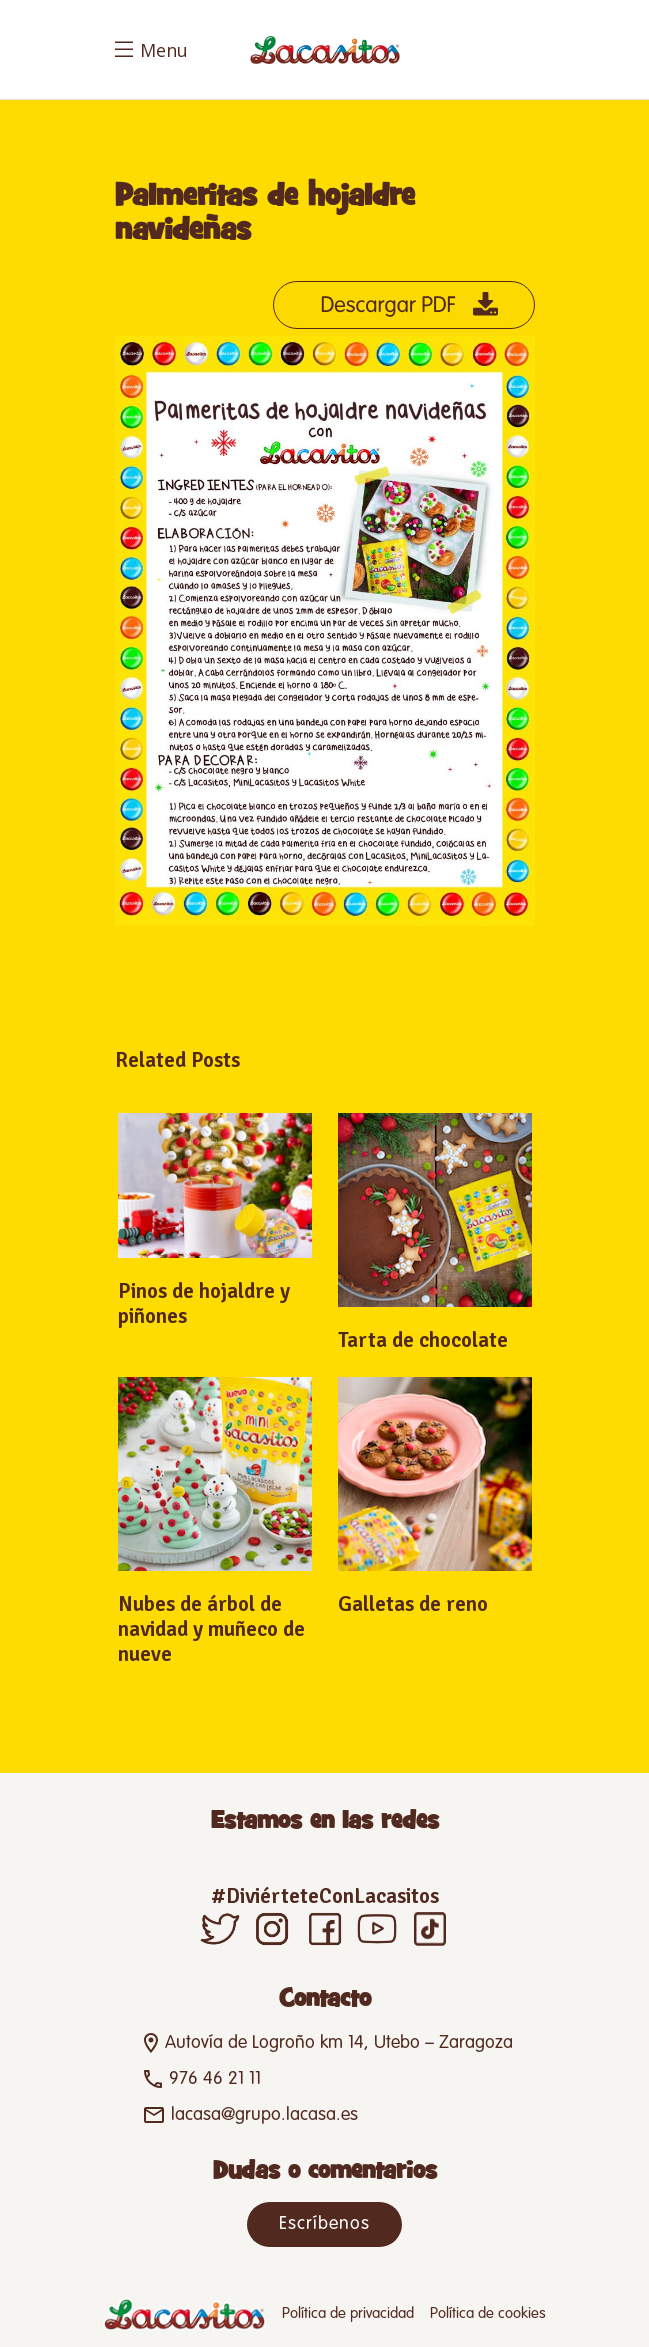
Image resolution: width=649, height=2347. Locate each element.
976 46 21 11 (215, 2079)
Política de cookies (488, 2313)
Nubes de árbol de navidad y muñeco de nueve (211, 1629)
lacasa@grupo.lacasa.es (264, 2115)
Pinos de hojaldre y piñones (204, 1303)
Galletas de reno (413, 1604)
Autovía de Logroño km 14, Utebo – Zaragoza (339, 2043)
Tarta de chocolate (423, 1340)
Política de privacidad (348, 2313)
